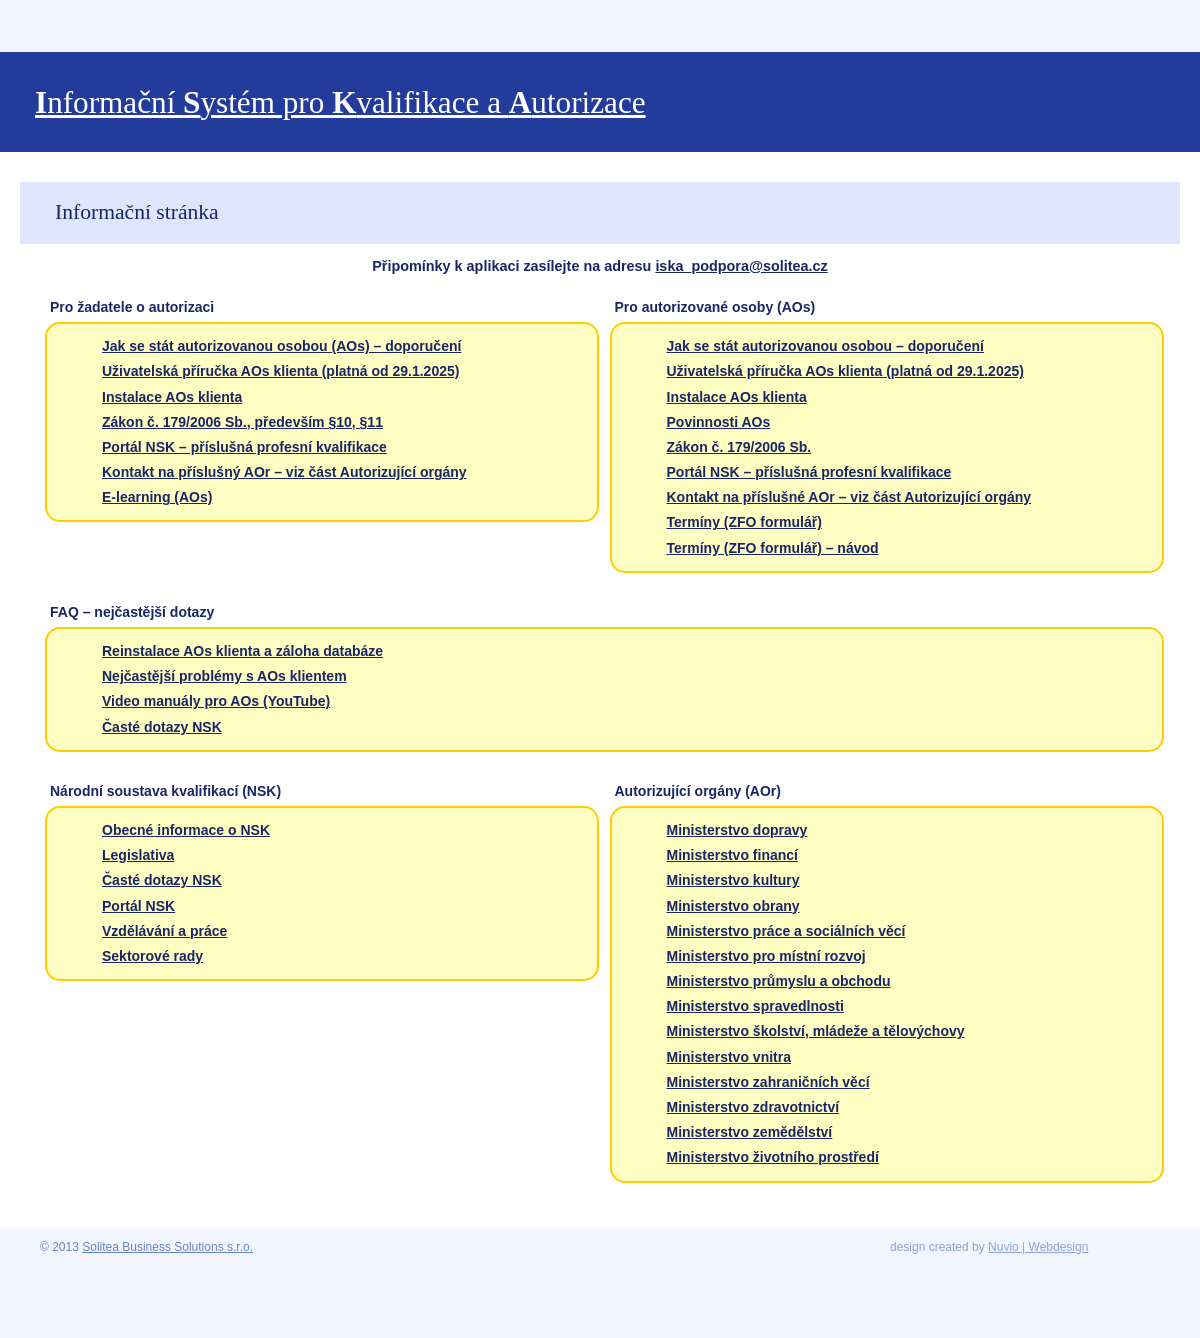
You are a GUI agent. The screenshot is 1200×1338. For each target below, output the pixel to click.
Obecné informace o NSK (186, 830)
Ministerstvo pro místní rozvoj (766, 956)
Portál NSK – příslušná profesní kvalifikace (244, 447)
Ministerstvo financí (732, 855)
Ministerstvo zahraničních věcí (768, 1082)
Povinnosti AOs (719, 422)
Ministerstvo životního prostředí (773, 1157)
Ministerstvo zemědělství (750, 1132)
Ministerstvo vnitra (729, 1057)
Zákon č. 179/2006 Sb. (739, 447)
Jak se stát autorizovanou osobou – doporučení (825, 346)
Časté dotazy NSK (162, 727)
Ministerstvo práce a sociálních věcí (786, 931)
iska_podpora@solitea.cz (741, 266)
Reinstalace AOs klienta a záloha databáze (242, 651)
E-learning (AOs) (157, 497)
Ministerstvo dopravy (737, 830)
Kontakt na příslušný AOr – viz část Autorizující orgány (284, 472)
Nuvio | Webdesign (1038, 1247)
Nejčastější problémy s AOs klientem (224, 676)
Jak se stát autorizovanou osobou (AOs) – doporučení (281, 346)
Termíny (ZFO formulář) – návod (773, 548)
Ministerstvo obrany (733, 906)
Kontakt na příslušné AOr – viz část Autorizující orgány (849, 497)
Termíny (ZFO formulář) (744, 522)
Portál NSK (138, 906)
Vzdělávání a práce (164, 931)
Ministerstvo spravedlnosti (755, 1006)
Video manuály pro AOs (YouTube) (216, 701)
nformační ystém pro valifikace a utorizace (340, 102)
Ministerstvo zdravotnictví (753, 1107)
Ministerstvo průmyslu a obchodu (779, 981)
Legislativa (138, 855)
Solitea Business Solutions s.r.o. (167, 1247)
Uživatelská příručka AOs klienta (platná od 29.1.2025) (280, 371)
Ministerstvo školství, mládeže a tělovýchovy (816, 1031)
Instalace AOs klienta (172, 397)
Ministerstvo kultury (733, 880)
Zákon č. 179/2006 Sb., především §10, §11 (242, 422)
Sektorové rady (152, 956)
